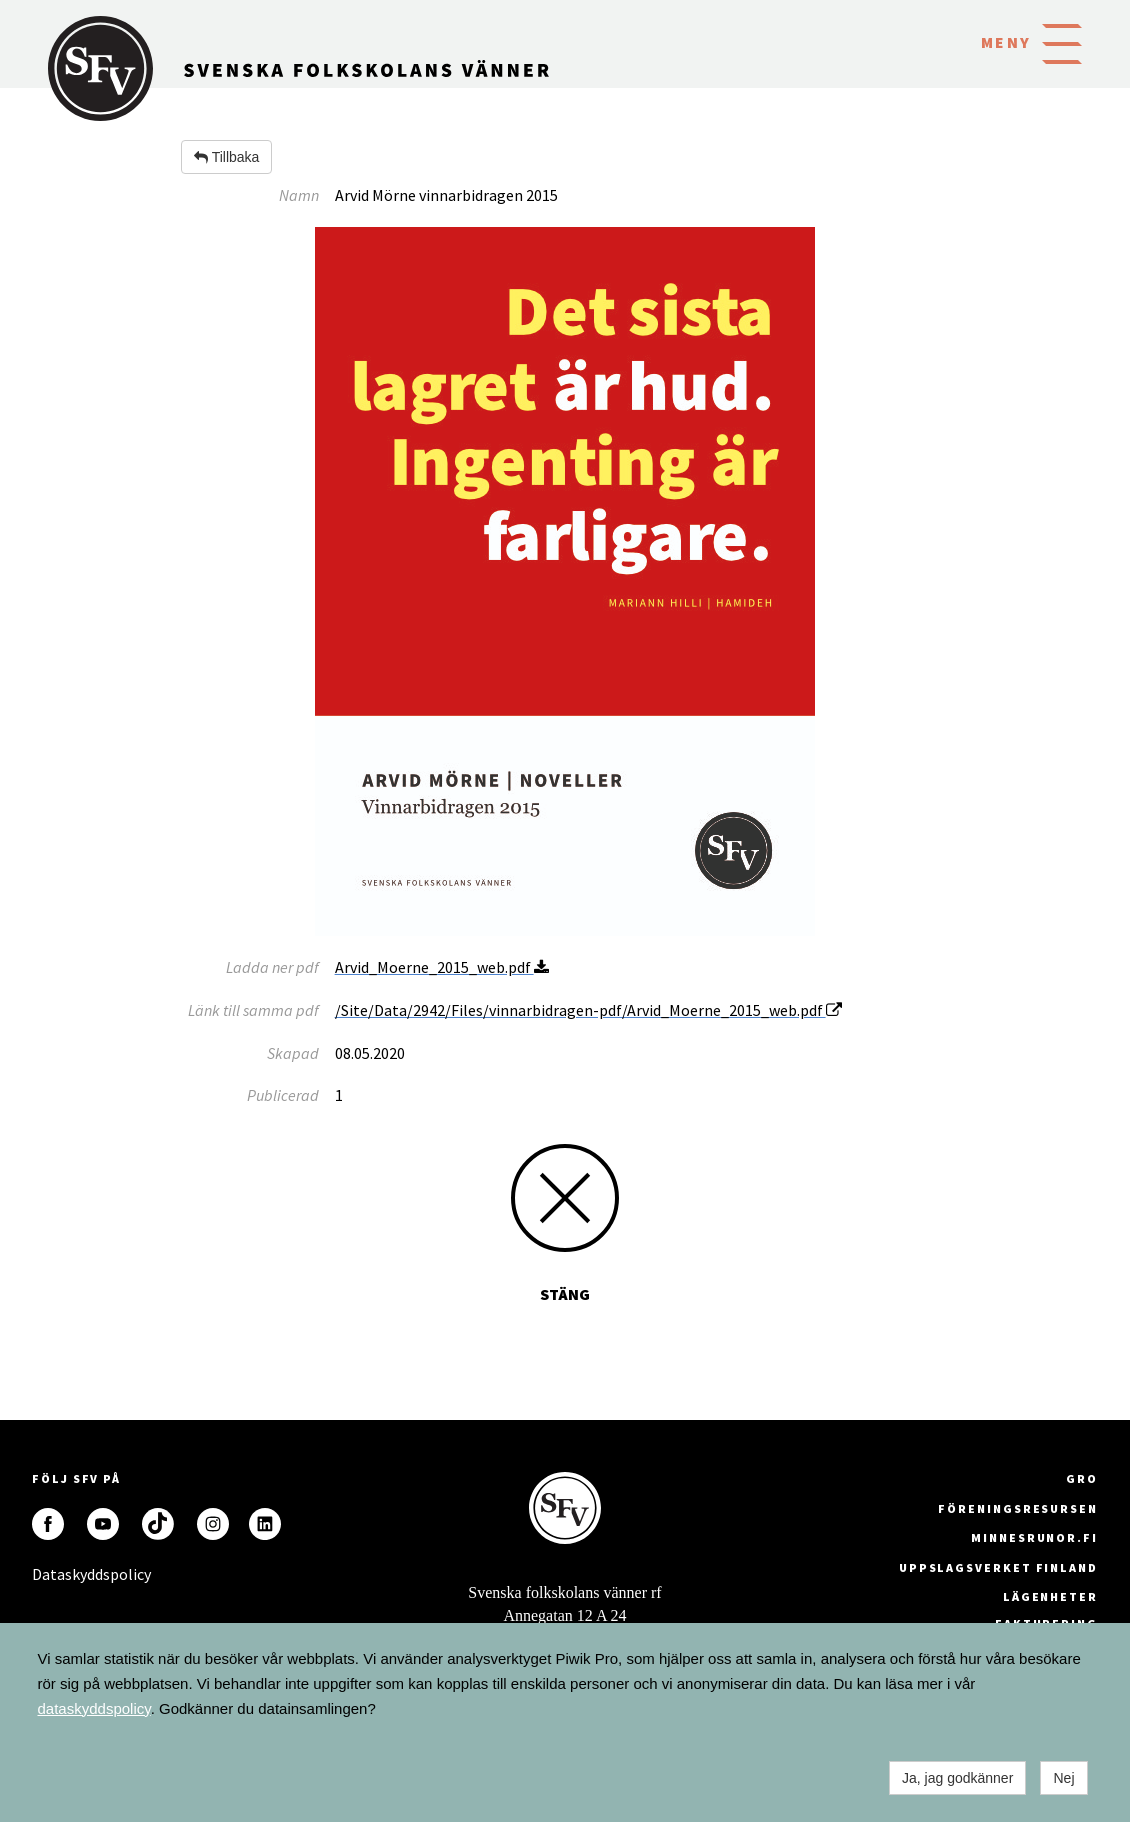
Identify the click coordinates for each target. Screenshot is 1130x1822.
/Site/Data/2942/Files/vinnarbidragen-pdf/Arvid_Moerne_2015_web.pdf (588, 1010)
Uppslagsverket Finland (998, 1567)
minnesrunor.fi (1034, 1537)
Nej (1063, 1778)
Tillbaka (226, 157)
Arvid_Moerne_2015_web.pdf (442, 967)
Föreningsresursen (1018, 1508)
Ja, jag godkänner (957, 1778)
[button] (1062, 42)
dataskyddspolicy (94, 1708)
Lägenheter (1050, 1596)
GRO (1082, 1478)
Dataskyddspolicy (48, 1574)
